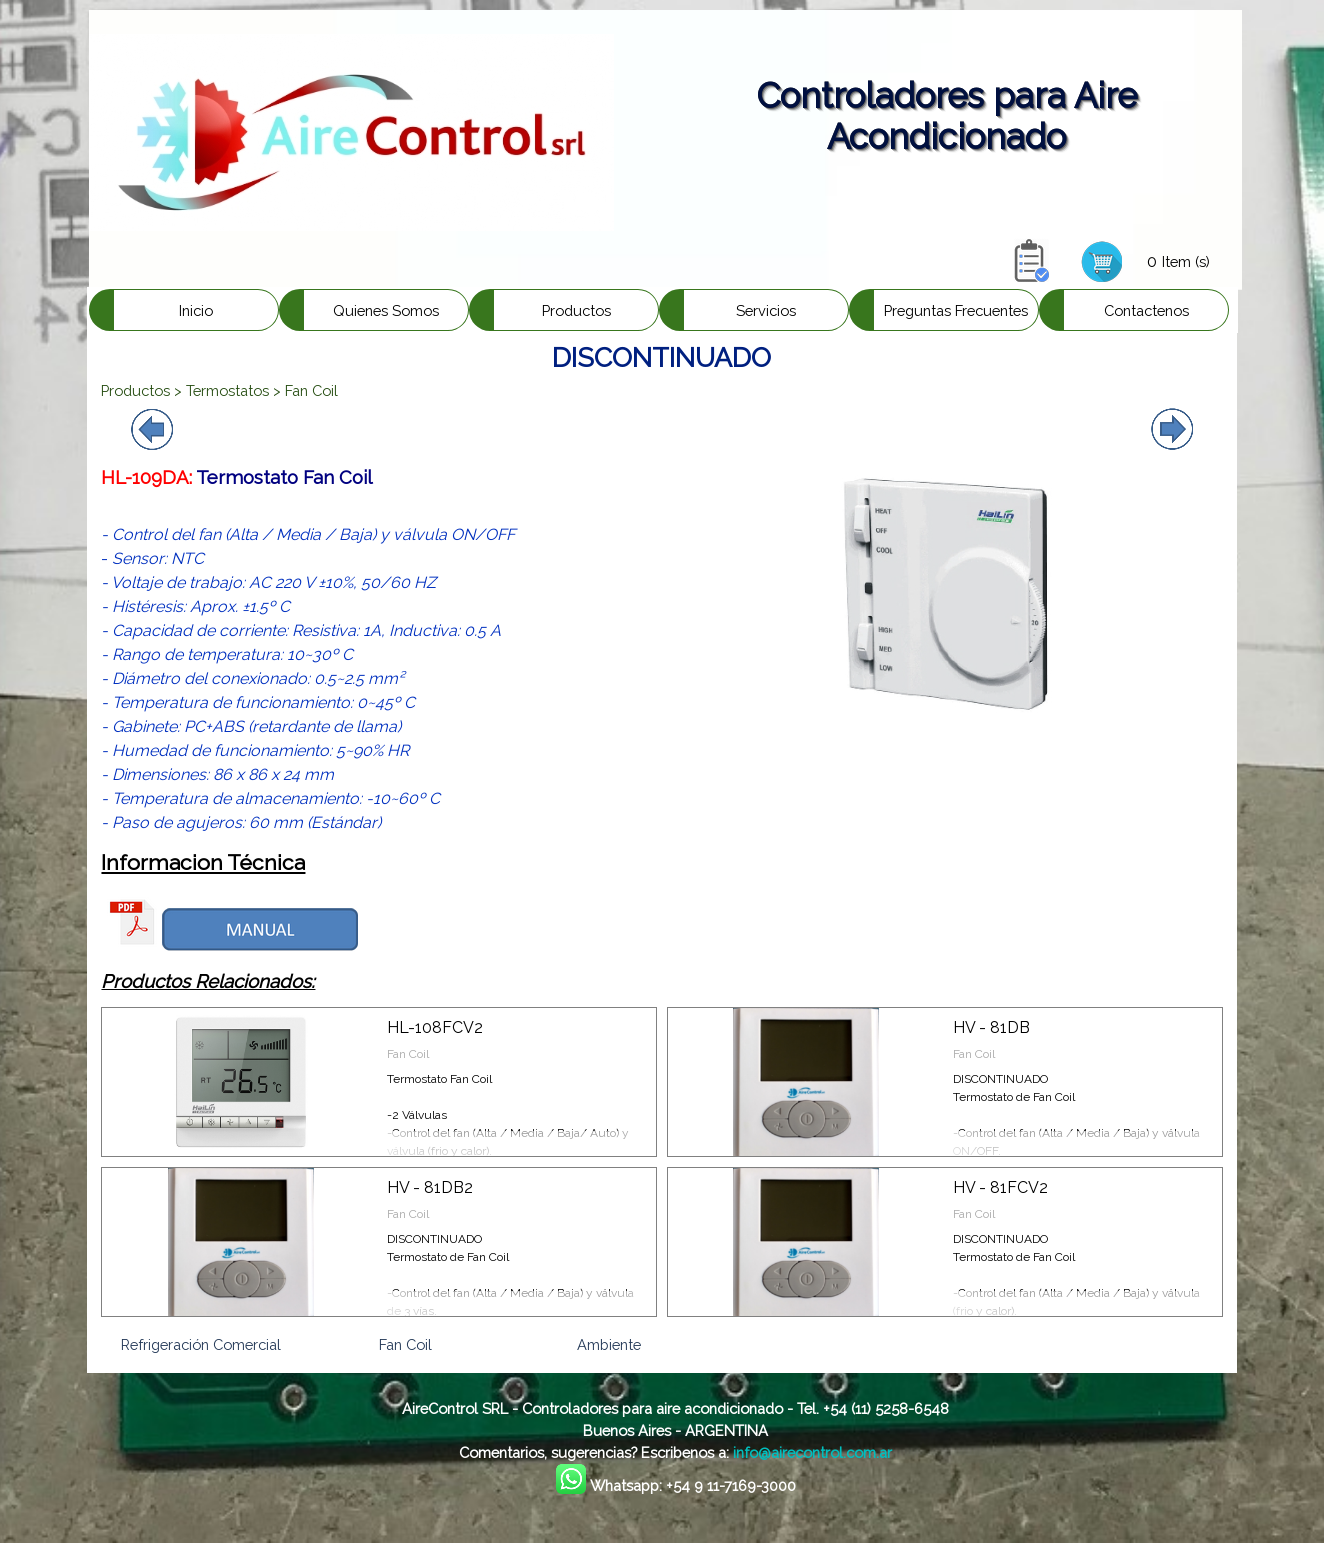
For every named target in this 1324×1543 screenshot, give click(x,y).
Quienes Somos (386, 310)
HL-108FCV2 (435, 1027)
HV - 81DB (991, 1027)
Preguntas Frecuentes (956, 310)
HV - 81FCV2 (1000, 1187)
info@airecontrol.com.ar (812, 1452)
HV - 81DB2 (430, 1187)
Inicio (196, 310)
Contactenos (1146, 310)
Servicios (766, 310)
